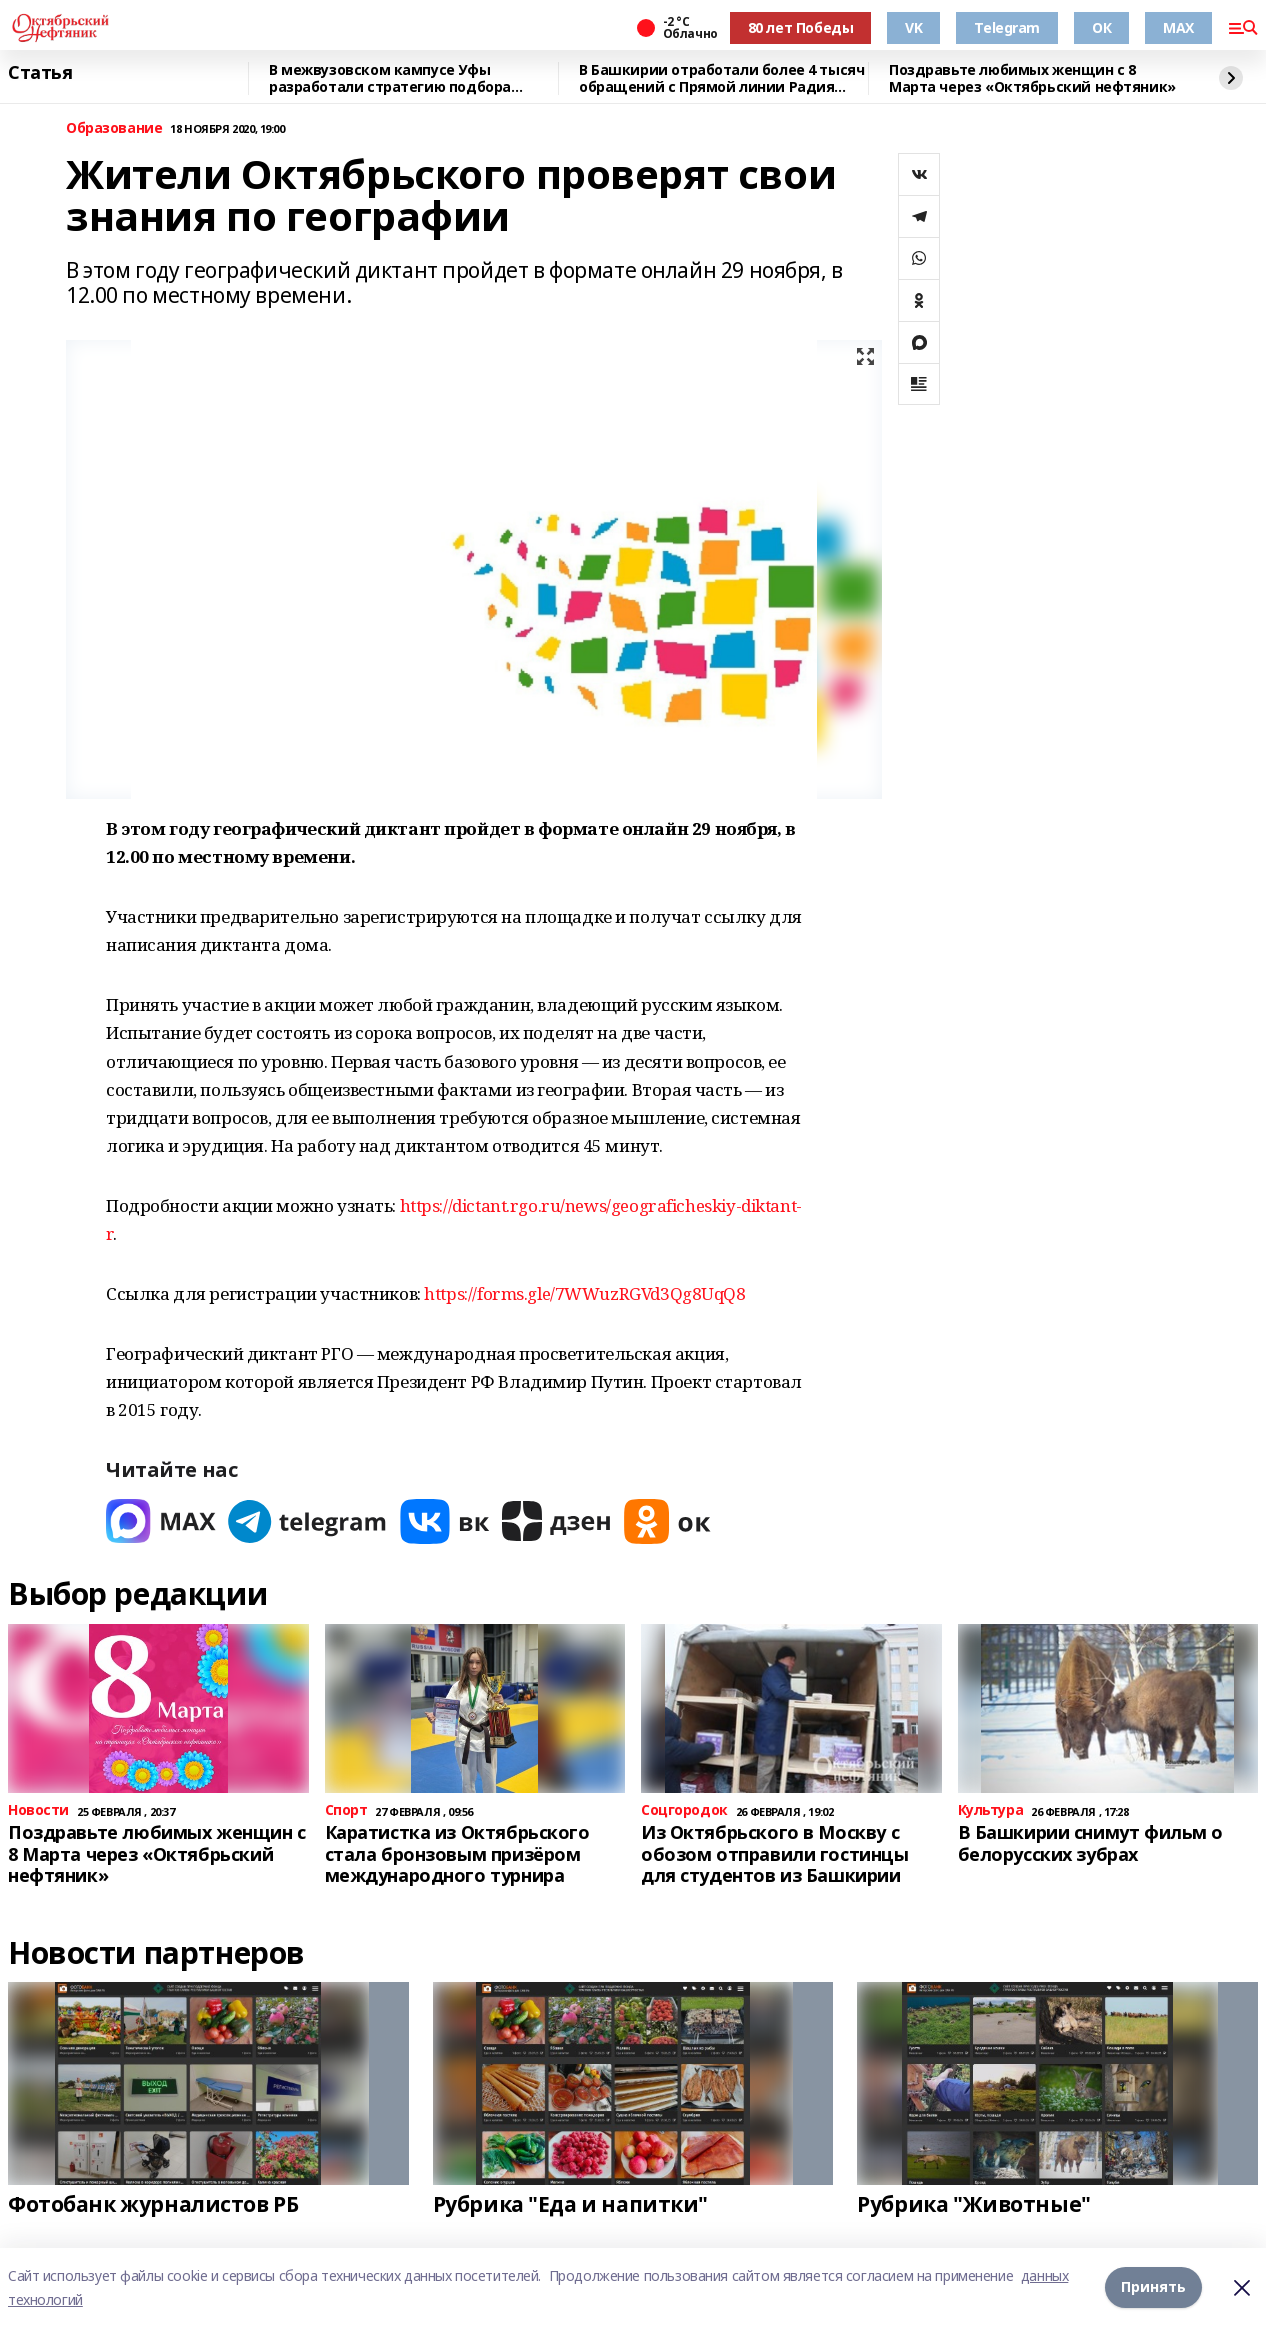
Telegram (1007, 27)
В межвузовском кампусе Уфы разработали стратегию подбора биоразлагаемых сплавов (390, 78)
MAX (1178, 27)
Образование (114, 128)
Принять (1153, 2287)
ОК (1101, 27)
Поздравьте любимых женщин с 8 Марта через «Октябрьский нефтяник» (1032, 78)
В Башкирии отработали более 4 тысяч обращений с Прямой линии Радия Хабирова (721, 78)
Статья (40, 73)
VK (913, 27)
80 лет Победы (801, 27)
